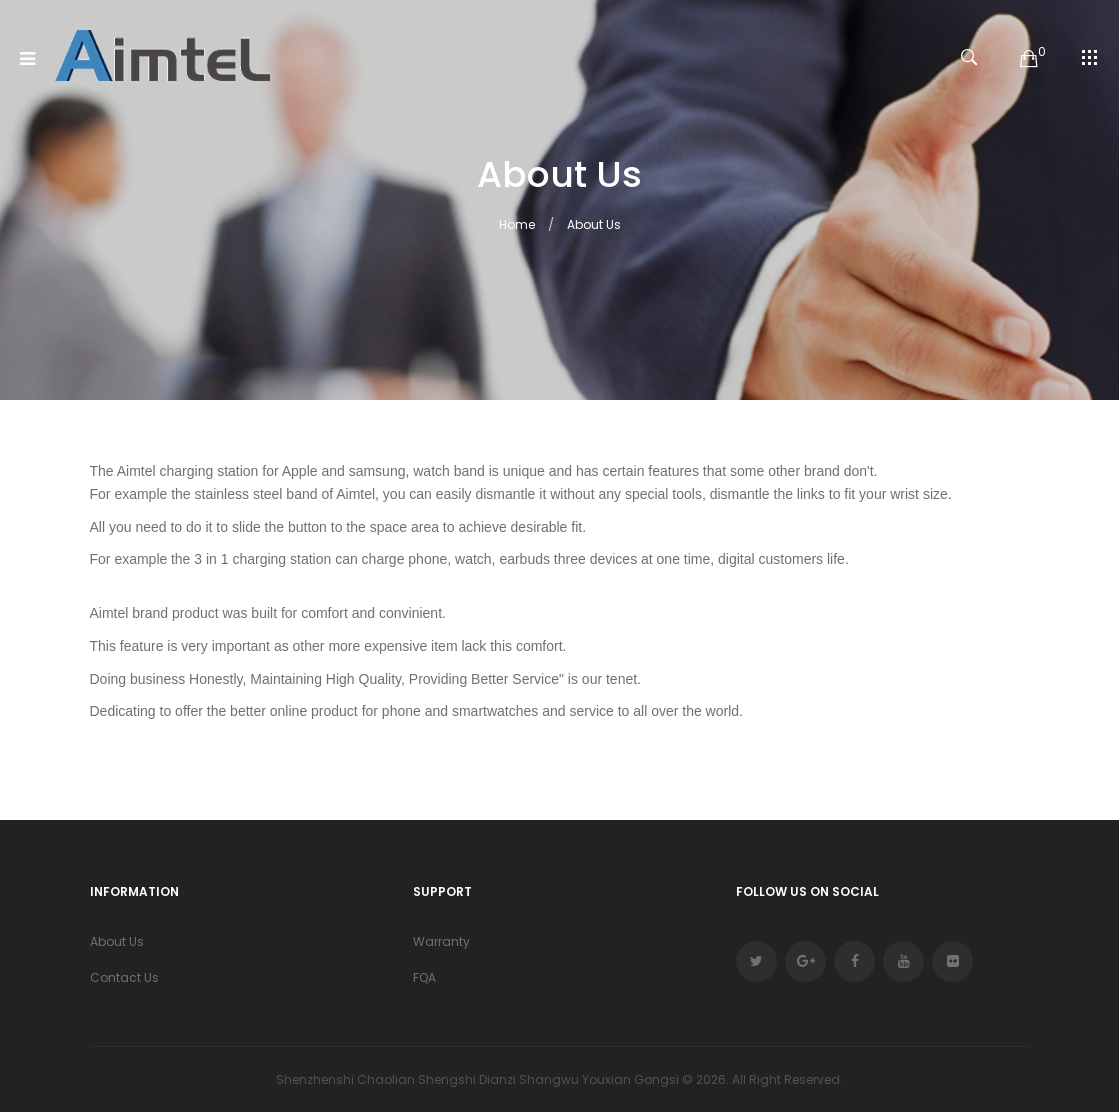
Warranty (441, 941)
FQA (424, 977)
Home (517, 224)
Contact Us (124, 977)
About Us (594, 224)
